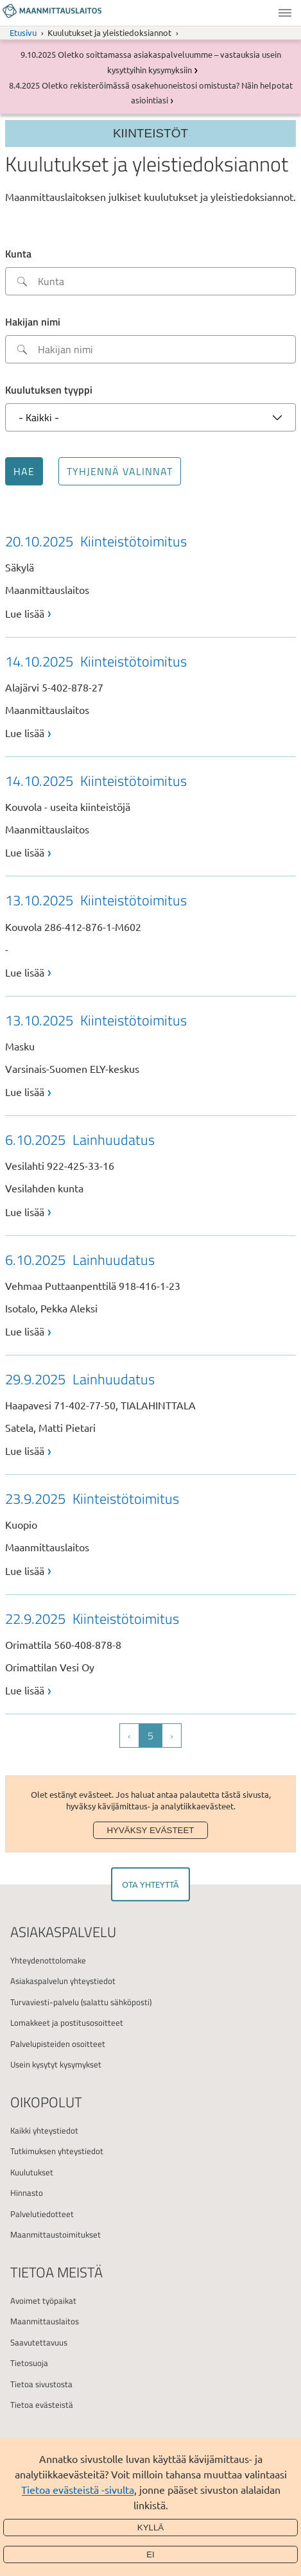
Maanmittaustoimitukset (55, 2234)
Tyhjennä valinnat (120, 471)
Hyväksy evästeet (150, 1830)
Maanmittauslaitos (44, 2321)
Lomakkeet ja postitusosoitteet (66, 2022)
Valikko (285, 13)
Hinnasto (26, 2192)
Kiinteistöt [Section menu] (150, 133)
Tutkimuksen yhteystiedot (56, 2151)
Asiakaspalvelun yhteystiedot (63, 1980)
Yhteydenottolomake (48, 1960)
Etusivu (23, 32)
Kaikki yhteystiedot (44, 2130)
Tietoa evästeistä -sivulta (77, 2489)
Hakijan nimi (32, 322)
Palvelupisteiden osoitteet (57, 2043)
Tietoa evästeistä (41, 2404)
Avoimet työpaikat (43, 2300)
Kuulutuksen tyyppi (48, 390)
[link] (150, 575)
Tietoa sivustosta (41, 2384)
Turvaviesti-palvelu (44, 2002)
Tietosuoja (29, 2362)
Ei (150, 2554)
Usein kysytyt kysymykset (55, 2064)
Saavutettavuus (38, 2342)
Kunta (18, 254)
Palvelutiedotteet (42, 2213)
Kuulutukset (31, 2172)
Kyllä (150, 2527)
